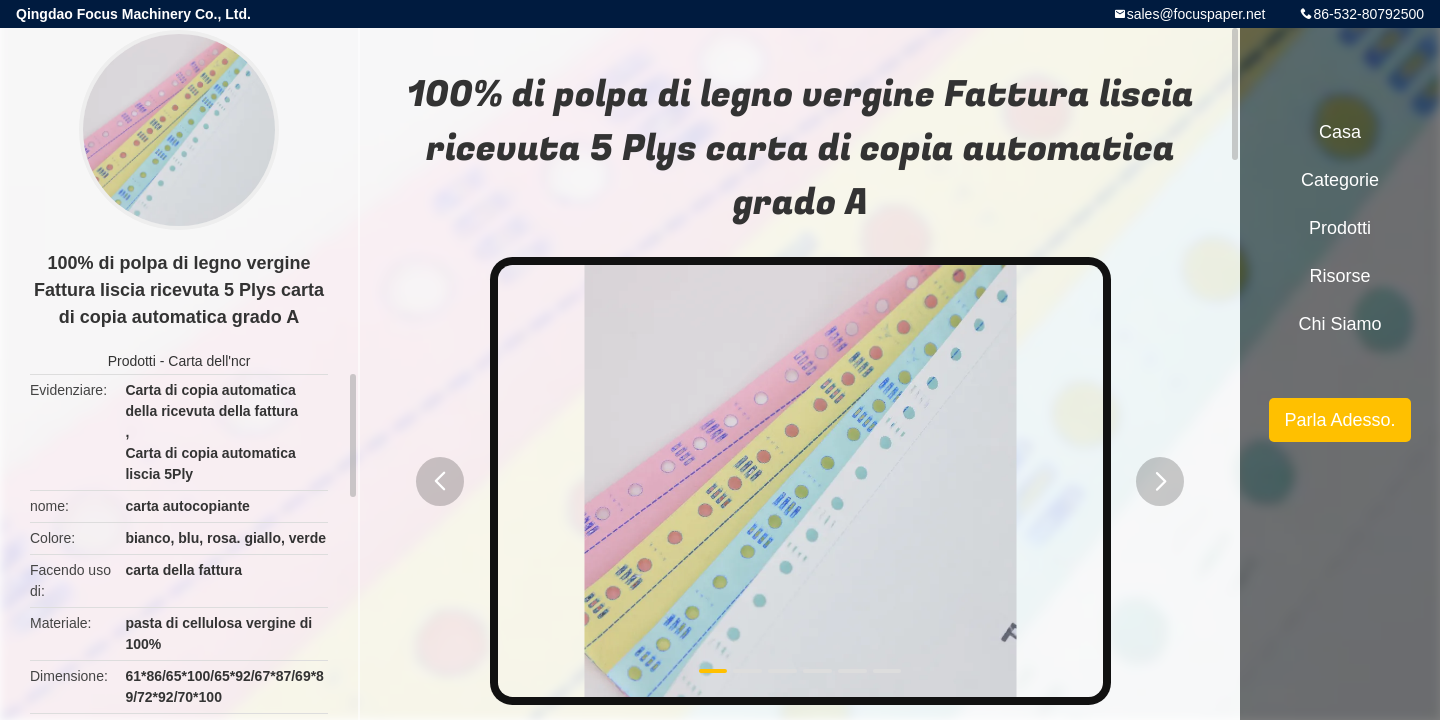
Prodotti (132, 361)
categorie (1340, 180)
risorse (1339, 276)
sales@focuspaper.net (1196, 14)
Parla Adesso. (1339, 420)
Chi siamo (1339, 324)
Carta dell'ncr (209, 361)
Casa (1340, 132)
